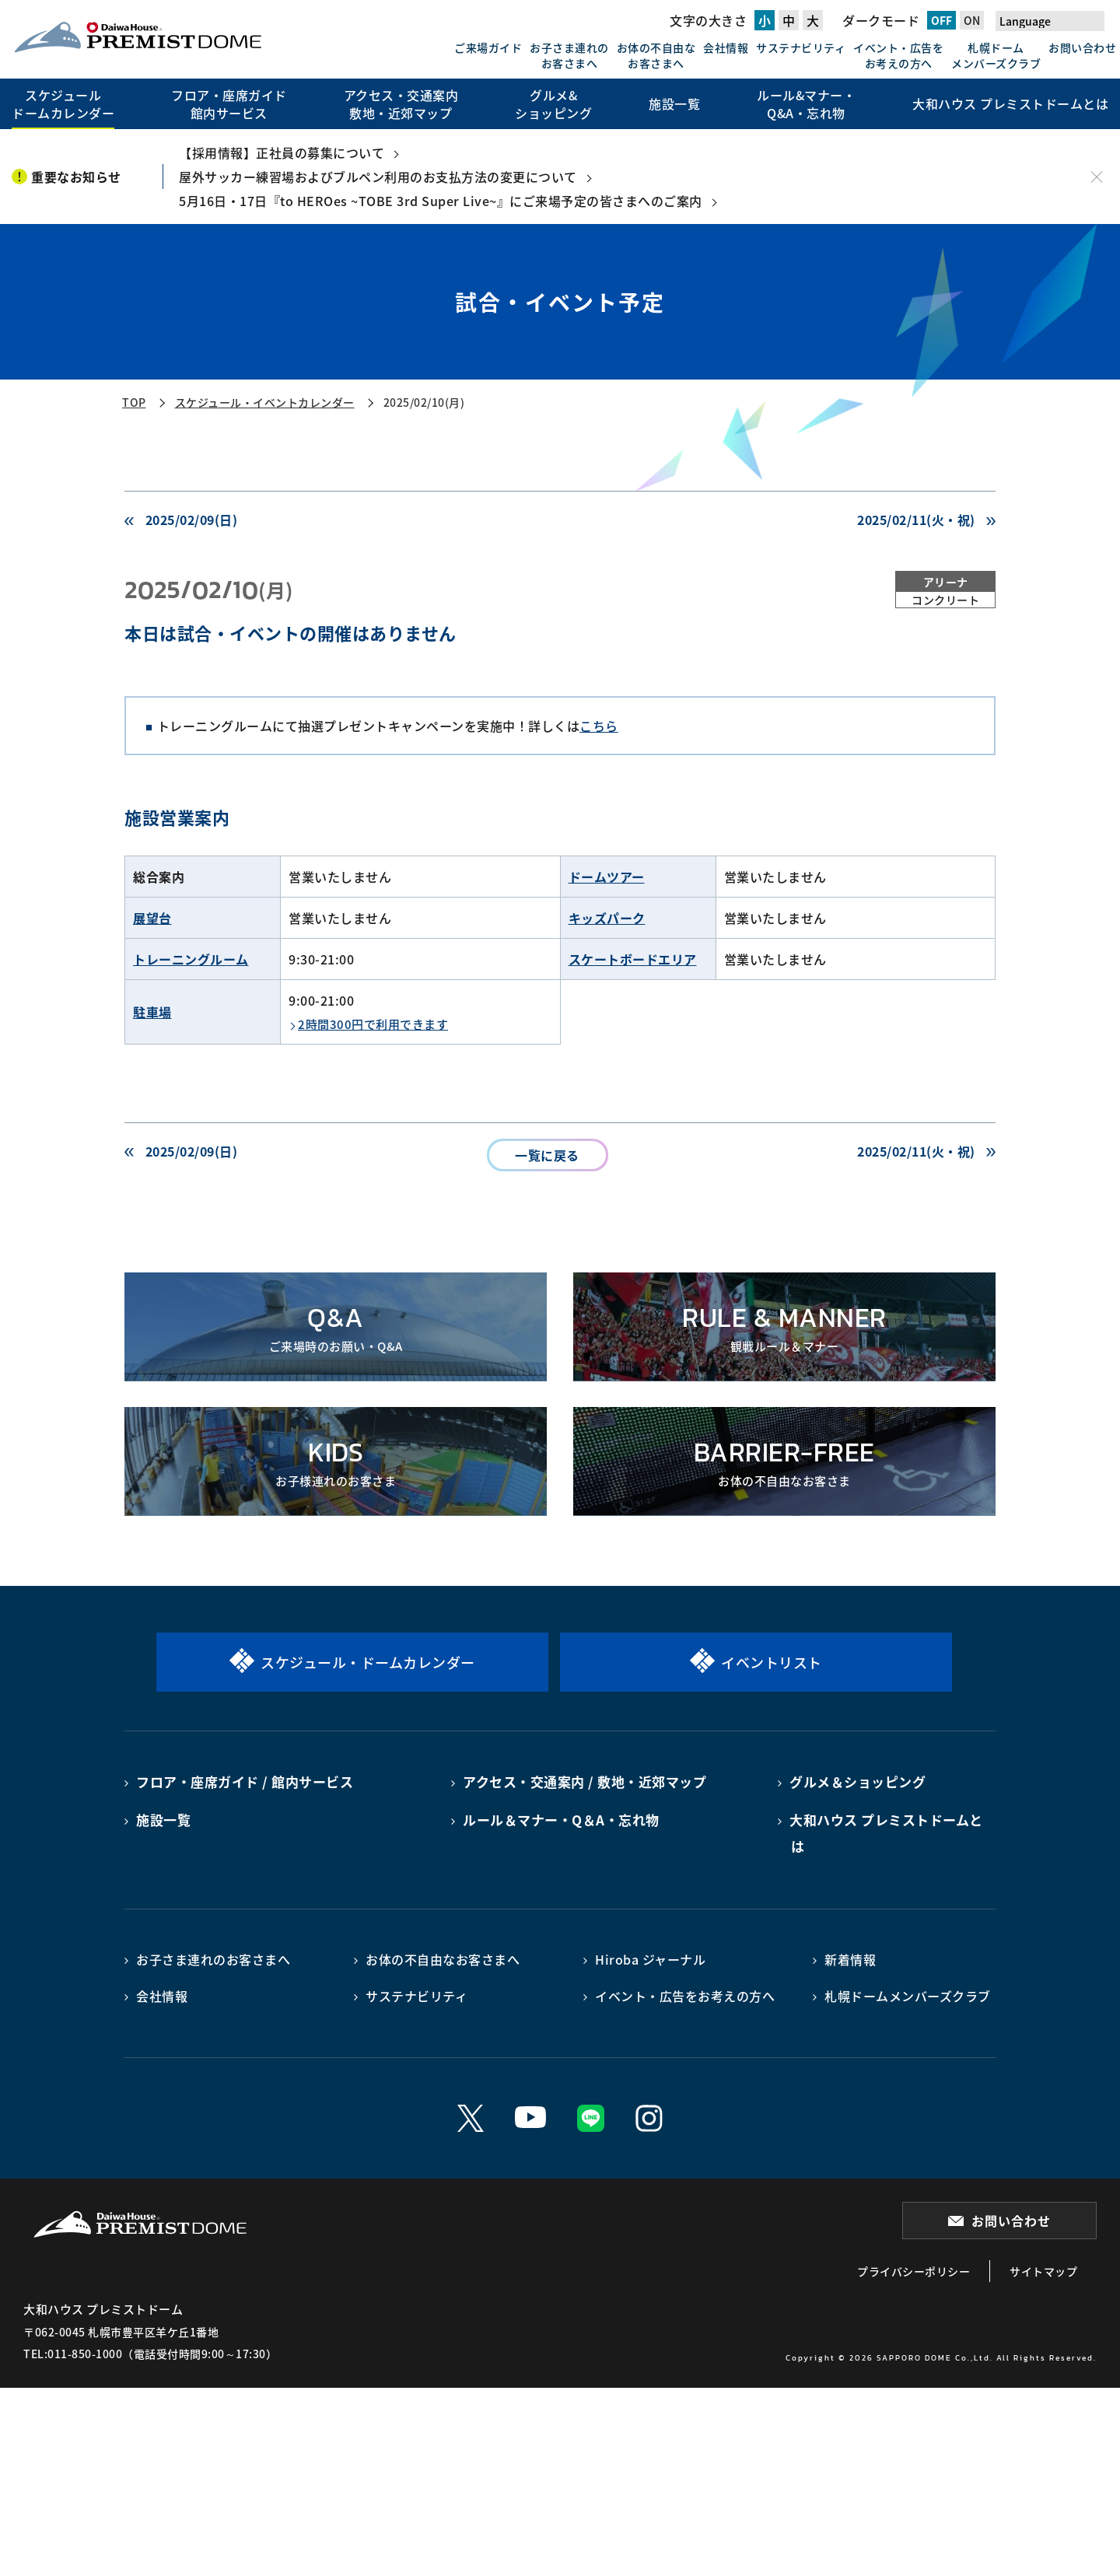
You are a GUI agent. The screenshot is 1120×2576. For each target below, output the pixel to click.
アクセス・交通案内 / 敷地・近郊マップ (584, 1781)
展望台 (152, 917)
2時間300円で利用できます (373, 1024)
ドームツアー (607, 876)
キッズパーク (607, 917)
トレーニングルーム (191, 959)
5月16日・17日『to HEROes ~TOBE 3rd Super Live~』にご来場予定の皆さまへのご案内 (440, 200)
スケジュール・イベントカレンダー (265, 402)
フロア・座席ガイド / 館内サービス (244, 1781)
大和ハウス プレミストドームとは (886, 1833)
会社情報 (725, 47)
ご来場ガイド (488, 47)
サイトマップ (1043, 2271)
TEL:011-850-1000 (72, 2353)
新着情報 (850, 1959)
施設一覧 (163, 1819)
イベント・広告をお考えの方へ (898, 55)
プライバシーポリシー (913, 2271)
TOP (134, 402)
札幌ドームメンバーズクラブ (996, 55)
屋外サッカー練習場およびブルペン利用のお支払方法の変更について (378, 176)
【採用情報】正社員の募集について (281, 152)
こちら (598, 725)
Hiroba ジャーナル (650, 1959)
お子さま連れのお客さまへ (569, 55)
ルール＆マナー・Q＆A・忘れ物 (561, 1819)
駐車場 (152, 1012)
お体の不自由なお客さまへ (656, 55)
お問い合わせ (1082, 47)
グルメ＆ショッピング (857, 1781)
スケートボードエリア (633, 959)
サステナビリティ (800, 47)
